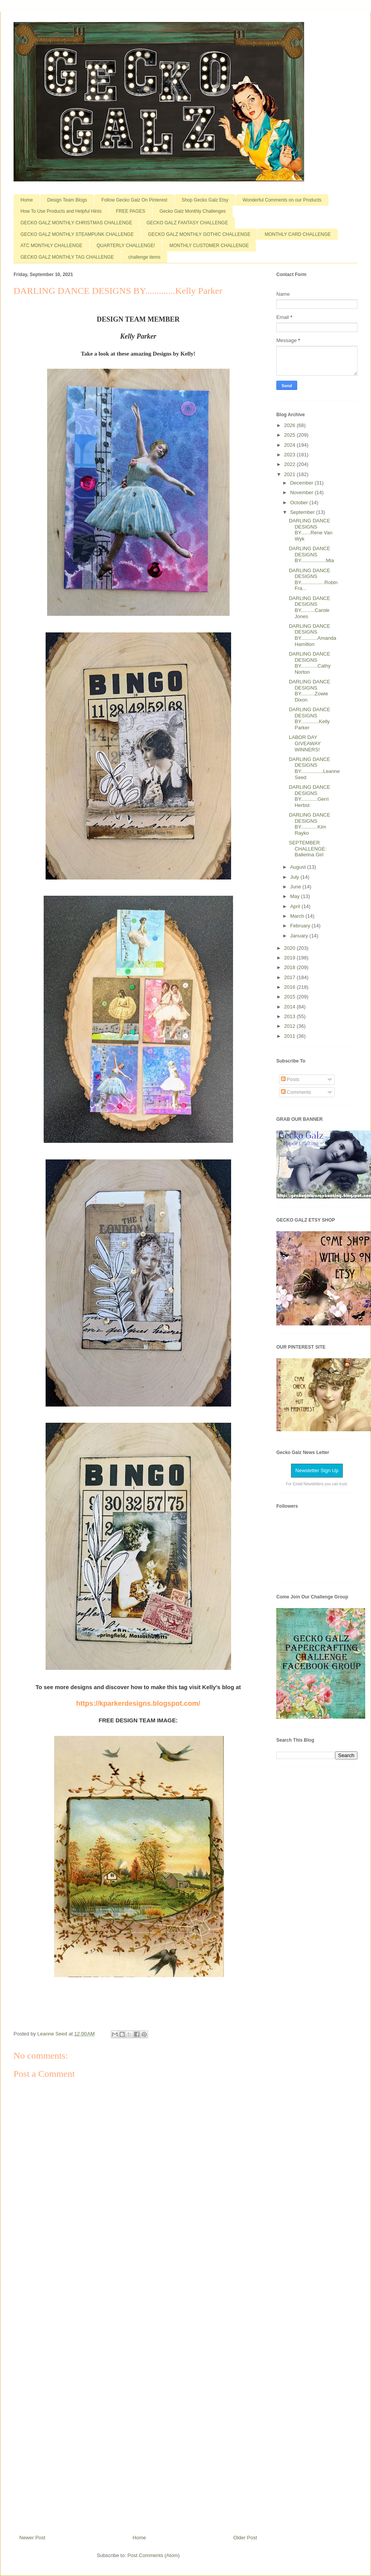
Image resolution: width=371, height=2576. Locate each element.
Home (26, 200)
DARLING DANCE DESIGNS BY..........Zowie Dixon (309, 691)
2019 (290, 958)
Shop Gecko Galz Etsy (205, 200)
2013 (290, 1016)
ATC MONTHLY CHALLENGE (51, 245)
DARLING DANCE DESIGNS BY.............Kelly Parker (309, 718)
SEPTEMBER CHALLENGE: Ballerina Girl (307, 849)
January (300, 936)
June (296, 887)
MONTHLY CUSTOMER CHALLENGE (208, 245)
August (298, 867)
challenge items (144, 257)
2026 (290, 425)
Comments (296, 1092)
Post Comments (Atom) (154, 2555)
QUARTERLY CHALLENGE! (126, 245)
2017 (290, 977)
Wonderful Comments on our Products (282, 200)
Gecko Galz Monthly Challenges (193, 211)
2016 (290, 987)
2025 (290, 435)
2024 (290, 445)
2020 (290, 948)
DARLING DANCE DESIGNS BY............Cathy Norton (309, 663)
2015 (290, 997)
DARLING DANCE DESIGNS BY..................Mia (311, 554)
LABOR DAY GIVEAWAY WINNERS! (304, 743)
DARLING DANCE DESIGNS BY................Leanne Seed (314, 768)
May (295, 896)
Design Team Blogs (67, 200)
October (300, 502)
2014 (290, 1007)
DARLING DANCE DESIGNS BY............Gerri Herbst (309, 796)
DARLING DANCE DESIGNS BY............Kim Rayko (309, 824)
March (298, 916)
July (295, 877)
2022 (290, 464)
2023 (290, 455)
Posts (290, 1079)
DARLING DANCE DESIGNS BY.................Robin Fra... (313, 579)
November (302, 492)
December (302, 483)
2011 (290, 1036)
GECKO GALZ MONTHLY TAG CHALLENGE (67, 257)
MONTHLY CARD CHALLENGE (298, 234)
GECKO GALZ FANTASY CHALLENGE (187, 222)
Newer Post (32, 2537)
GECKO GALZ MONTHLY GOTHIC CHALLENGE (199, 234)
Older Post (245, 2537)
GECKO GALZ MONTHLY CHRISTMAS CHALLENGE (76, 222)
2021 (290, 474)
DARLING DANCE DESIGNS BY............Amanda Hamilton (312, 635)
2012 (290, 1026)
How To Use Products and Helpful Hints (61, 211)
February (301, 926)
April (296, 906)
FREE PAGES (130, 211)
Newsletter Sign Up (316, 1470)
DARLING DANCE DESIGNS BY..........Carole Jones (309, 607)
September (303, 512)
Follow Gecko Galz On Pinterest (134, 200)
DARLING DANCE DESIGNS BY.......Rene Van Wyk (310, 530)
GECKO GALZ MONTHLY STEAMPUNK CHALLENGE (77, 234)
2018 (290, 967)
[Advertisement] (138, 2391)
